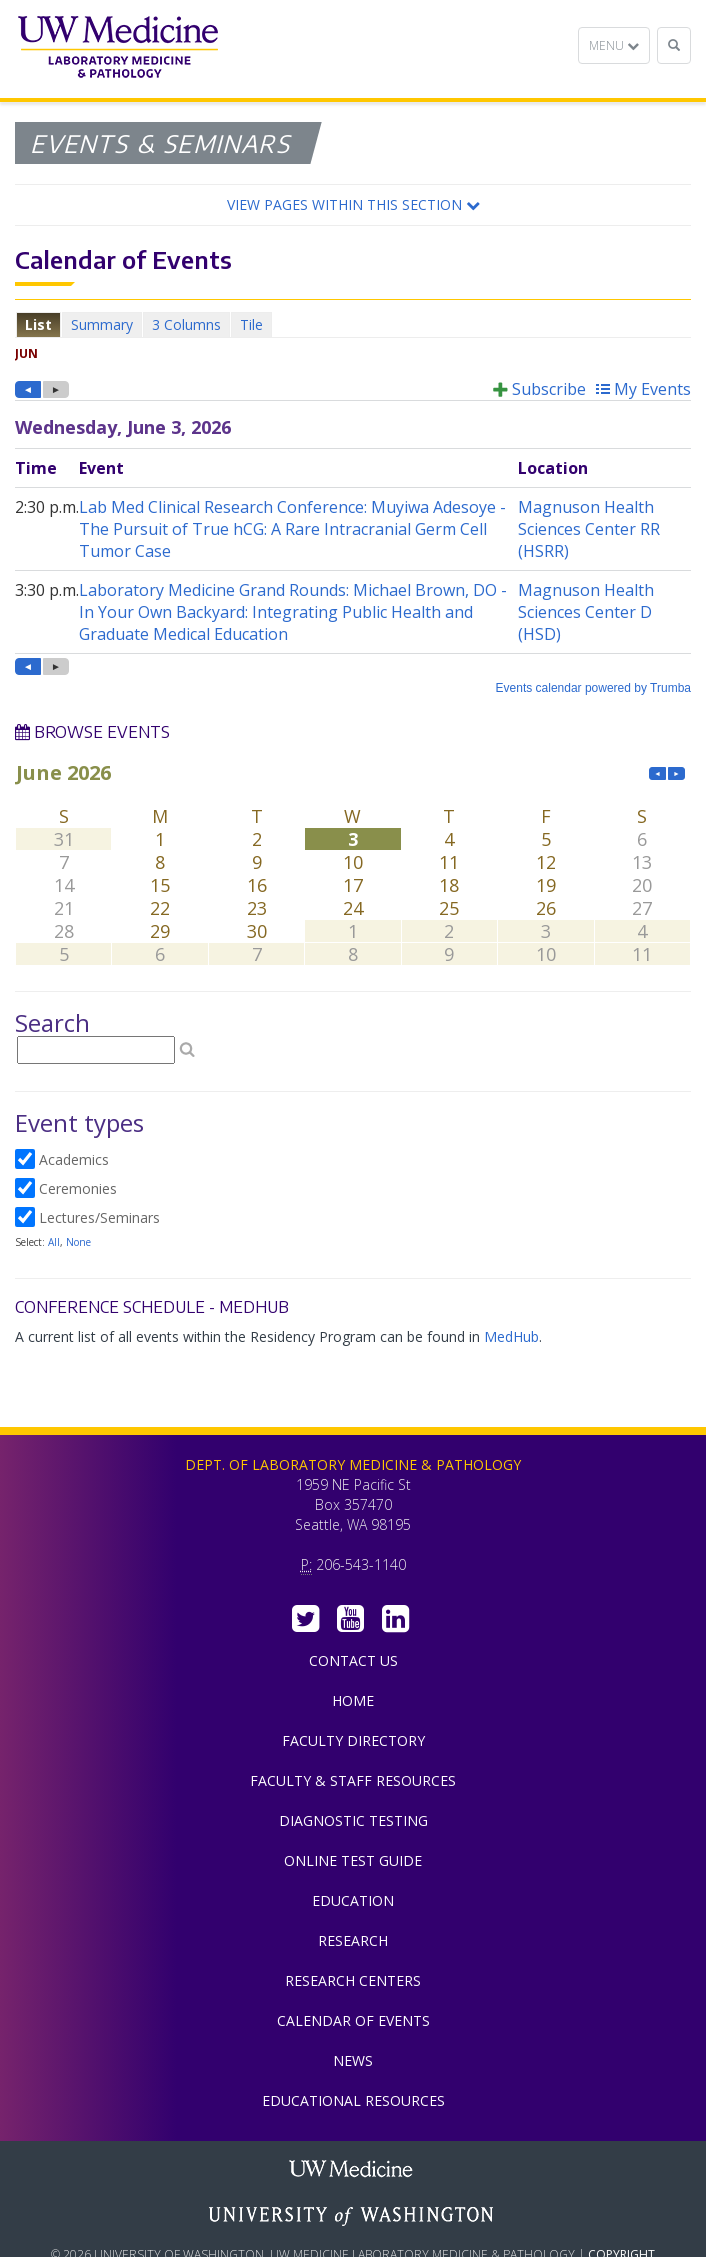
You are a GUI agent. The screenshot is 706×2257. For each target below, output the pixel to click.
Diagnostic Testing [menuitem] (353, 1820)
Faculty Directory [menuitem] (353, 1740)
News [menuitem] (353, 2060)
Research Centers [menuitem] (353, 1980)
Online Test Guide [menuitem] (353, 1860)
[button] (353, 205)
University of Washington (353, 2216)
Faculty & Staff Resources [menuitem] (353, 1780)
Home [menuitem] (353, 1700)
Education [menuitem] (353, 1900)
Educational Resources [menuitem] (353, 2100)
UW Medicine (353, 2171)
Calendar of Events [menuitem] (353, 2020)
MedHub (511, 1336)
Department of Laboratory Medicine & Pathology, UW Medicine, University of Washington (117, 49)
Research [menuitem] (353, 1940)
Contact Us (353, 1660)
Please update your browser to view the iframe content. (353, 324)
